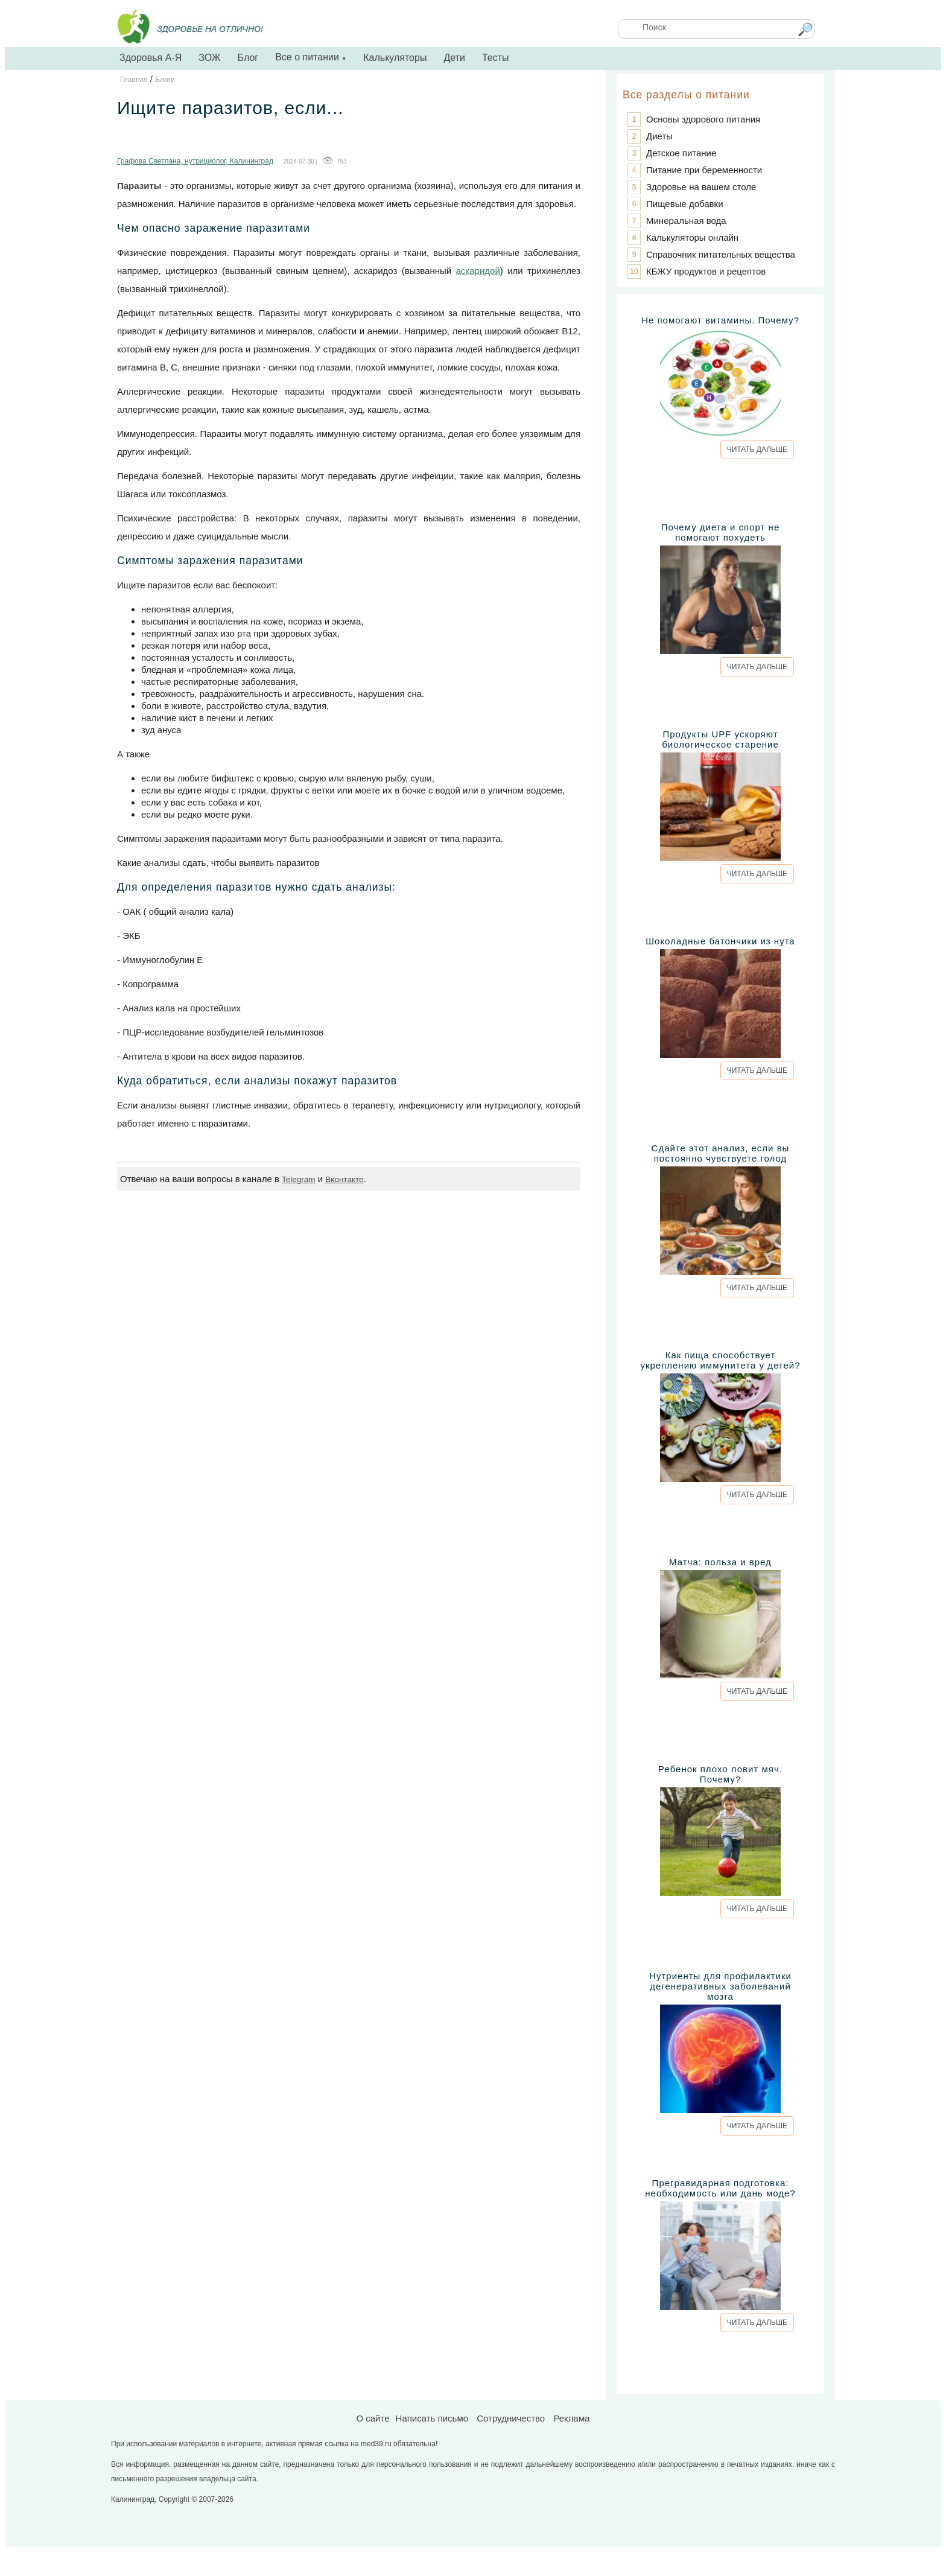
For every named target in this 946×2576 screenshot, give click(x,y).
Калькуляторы (395, 57)
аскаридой (478, 271)
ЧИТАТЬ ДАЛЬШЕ (757, 449)
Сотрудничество (511, 2418)
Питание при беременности (704, 170)
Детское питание (681, 153)
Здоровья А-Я (150, 57)
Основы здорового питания (703, 119)
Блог (248, 57)
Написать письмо (432, 2418)
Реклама (571, 2418)
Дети (454, 57)
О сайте (372, 2418)
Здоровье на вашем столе (701, 187)
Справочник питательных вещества (720, 254)
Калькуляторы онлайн (692, 237)
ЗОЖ (209, 57)
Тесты (495, 57)
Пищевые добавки (684, 204)
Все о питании (310, 57)
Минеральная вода (686, 220)
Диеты (659, 136)
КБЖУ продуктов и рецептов (706, 271)
